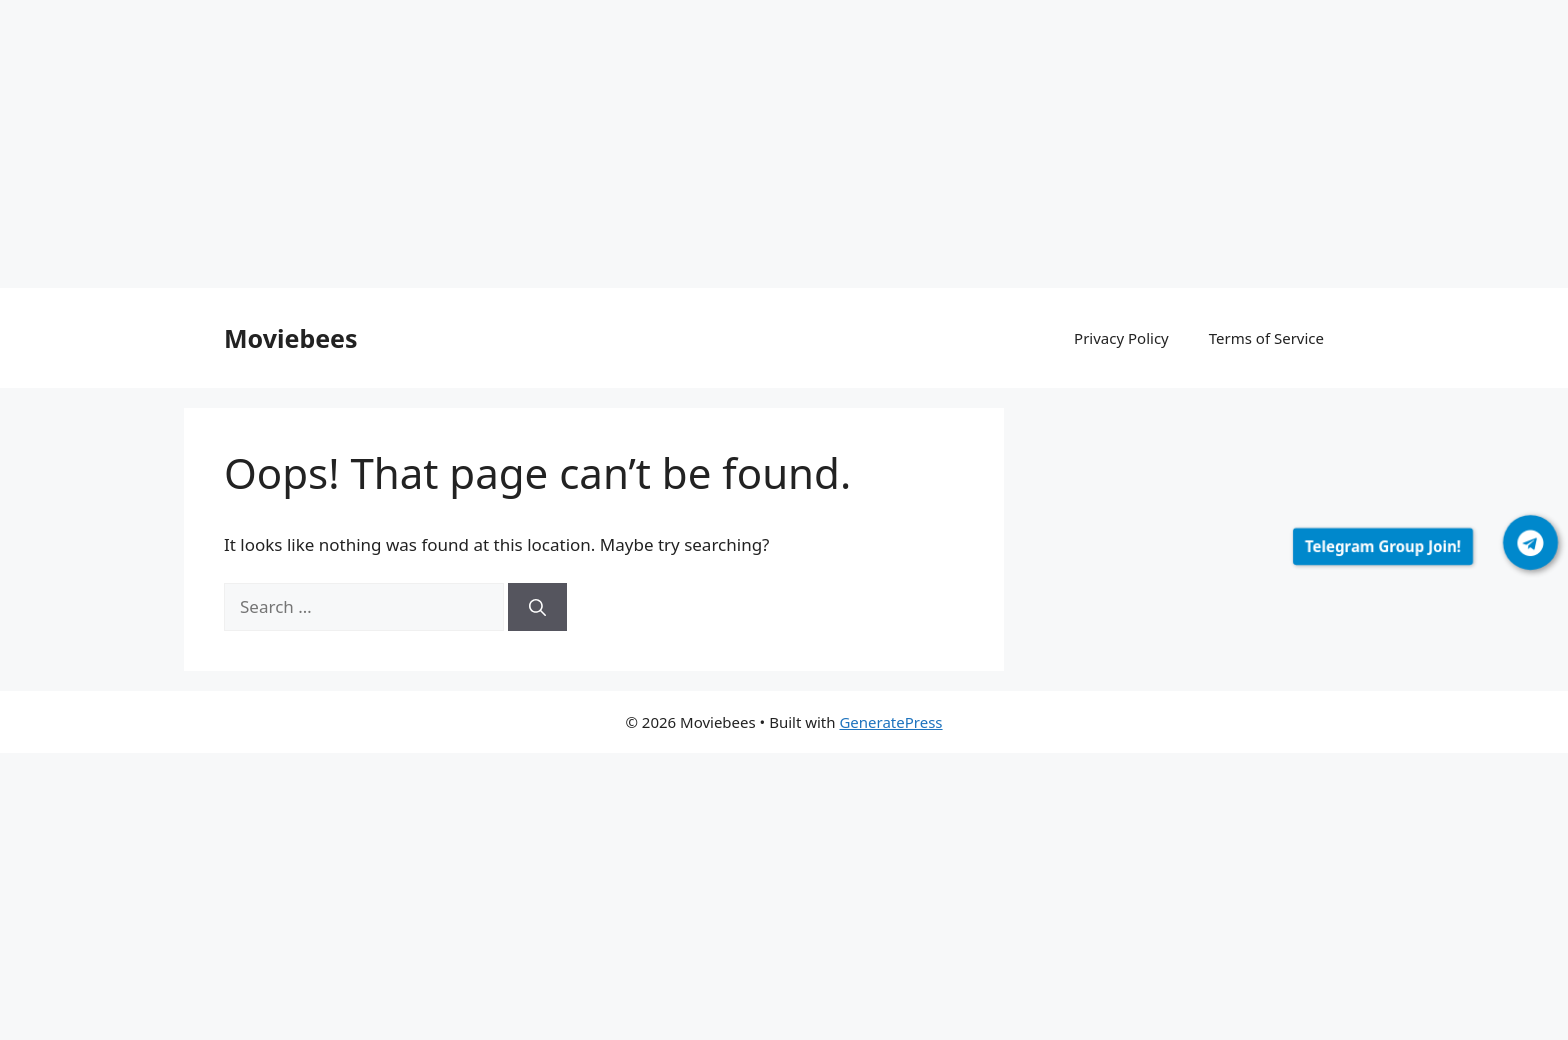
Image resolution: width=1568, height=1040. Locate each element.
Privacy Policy (1121, 338)
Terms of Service (1266, 338)
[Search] (537, 607)
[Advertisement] (600, 148)
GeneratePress (890, 722)
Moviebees (291, 338)
